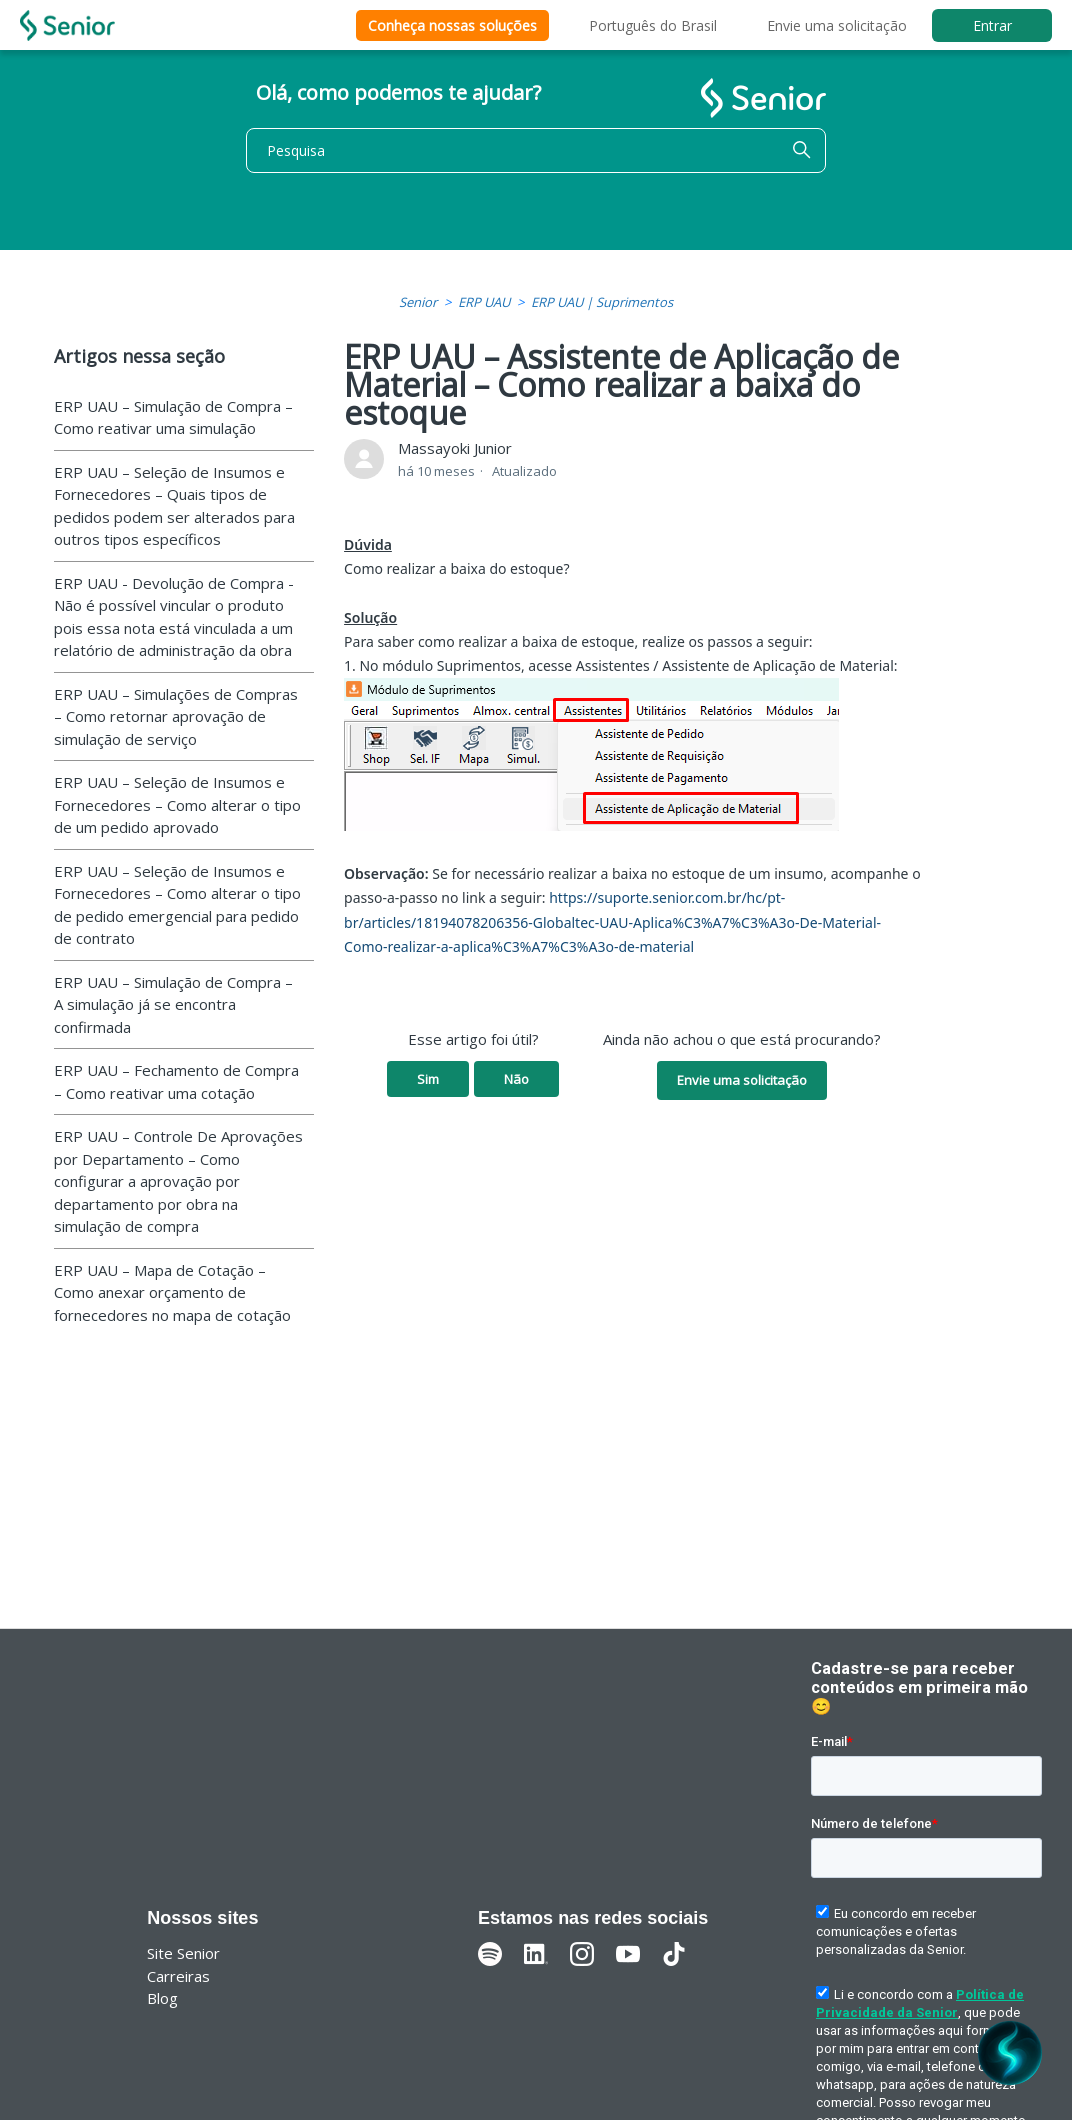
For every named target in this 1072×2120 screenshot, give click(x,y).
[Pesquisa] (536, 150)
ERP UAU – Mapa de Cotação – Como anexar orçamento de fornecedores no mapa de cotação (172, 1292)
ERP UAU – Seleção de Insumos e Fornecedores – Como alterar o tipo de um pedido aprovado (177, 804)
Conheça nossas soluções (452, 25)
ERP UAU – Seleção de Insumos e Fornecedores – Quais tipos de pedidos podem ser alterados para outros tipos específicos (174, 506)
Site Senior (183, 1953)
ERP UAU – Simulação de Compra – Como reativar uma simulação (173, 417)
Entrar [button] (992, 25)
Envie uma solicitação (837, 25)
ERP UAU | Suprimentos (602, 302)
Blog (162, 1998)
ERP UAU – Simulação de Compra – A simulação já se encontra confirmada (173, 1004)
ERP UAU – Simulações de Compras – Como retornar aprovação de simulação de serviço (176, 716)
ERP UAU (484, 302)
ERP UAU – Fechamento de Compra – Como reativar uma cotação (176, 1081)
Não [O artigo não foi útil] (516, 1079)
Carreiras (178, 1976)
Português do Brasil (653, 25)
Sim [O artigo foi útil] (428, 1079)
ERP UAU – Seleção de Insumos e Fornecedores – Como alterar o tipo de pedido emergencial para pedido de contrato (177, 905)
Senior (418, 302)
